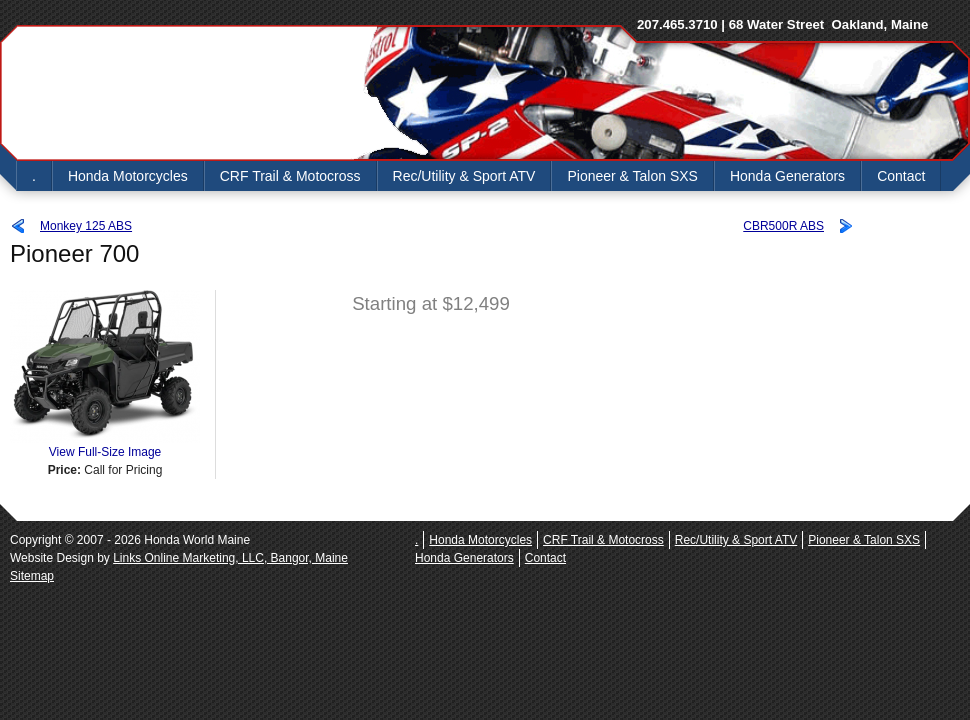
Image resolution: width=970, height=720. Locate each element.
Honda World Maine (180, 93)
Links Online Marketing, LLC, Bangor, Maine (230, 558)
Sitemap (32, 576)
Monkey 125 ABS (86, 226)
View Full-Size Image (105, 445)
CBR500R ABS (783, 226)
